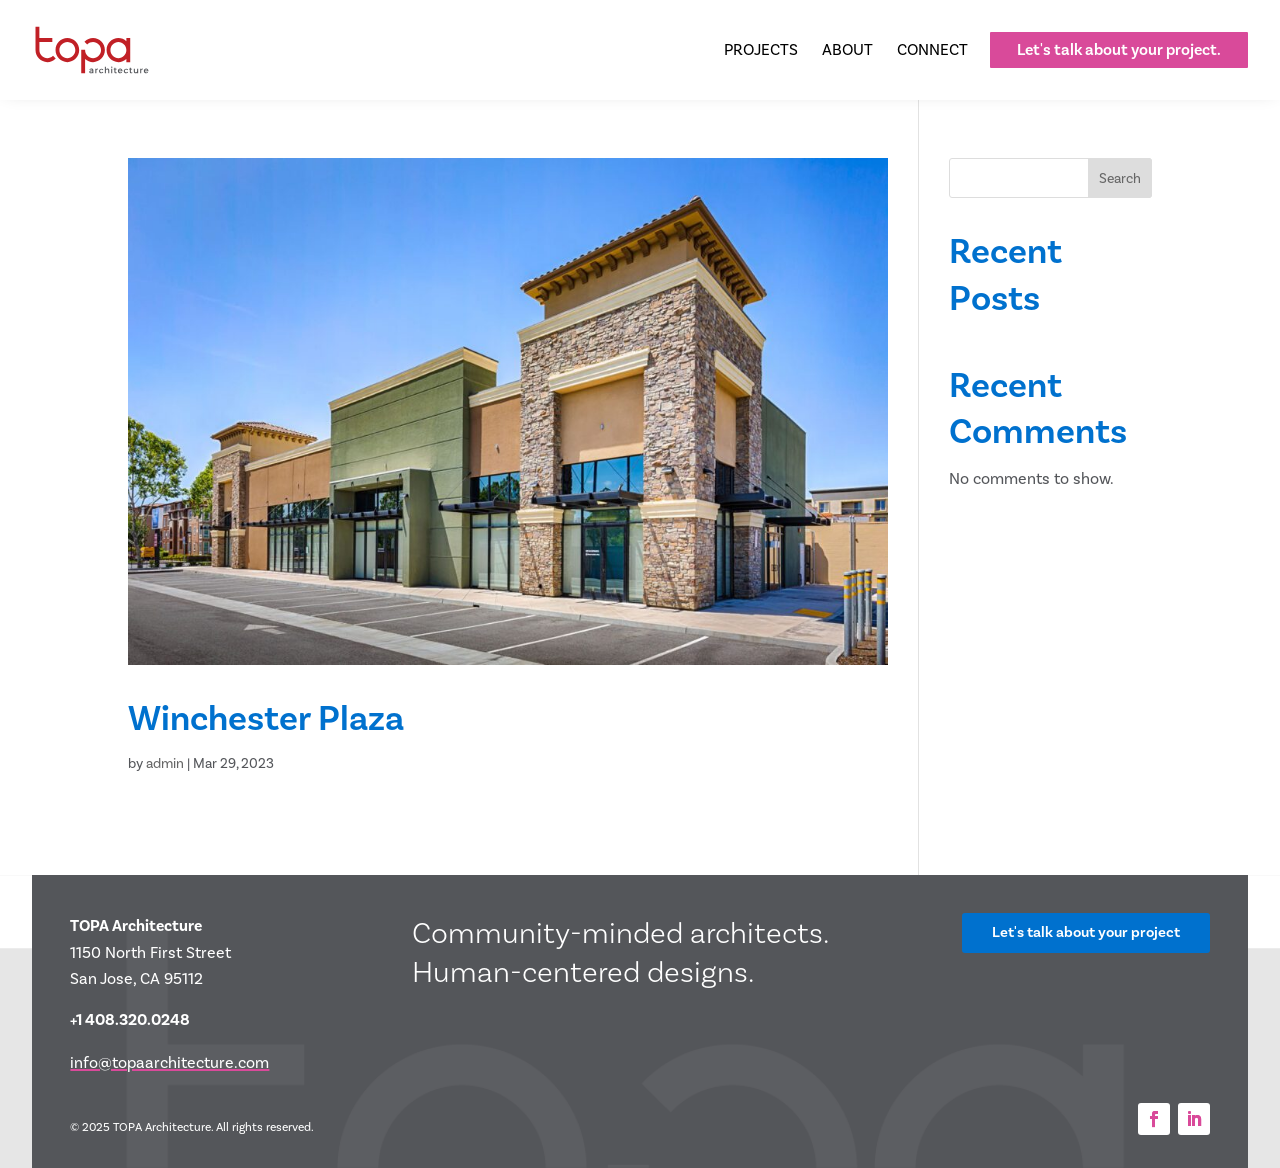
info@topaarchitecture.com (169, 1062)
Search (1120, 178)
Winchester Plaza (266, 718)
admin (165, 763)
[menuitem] (761, 50)
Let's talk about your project (1086, 932)
